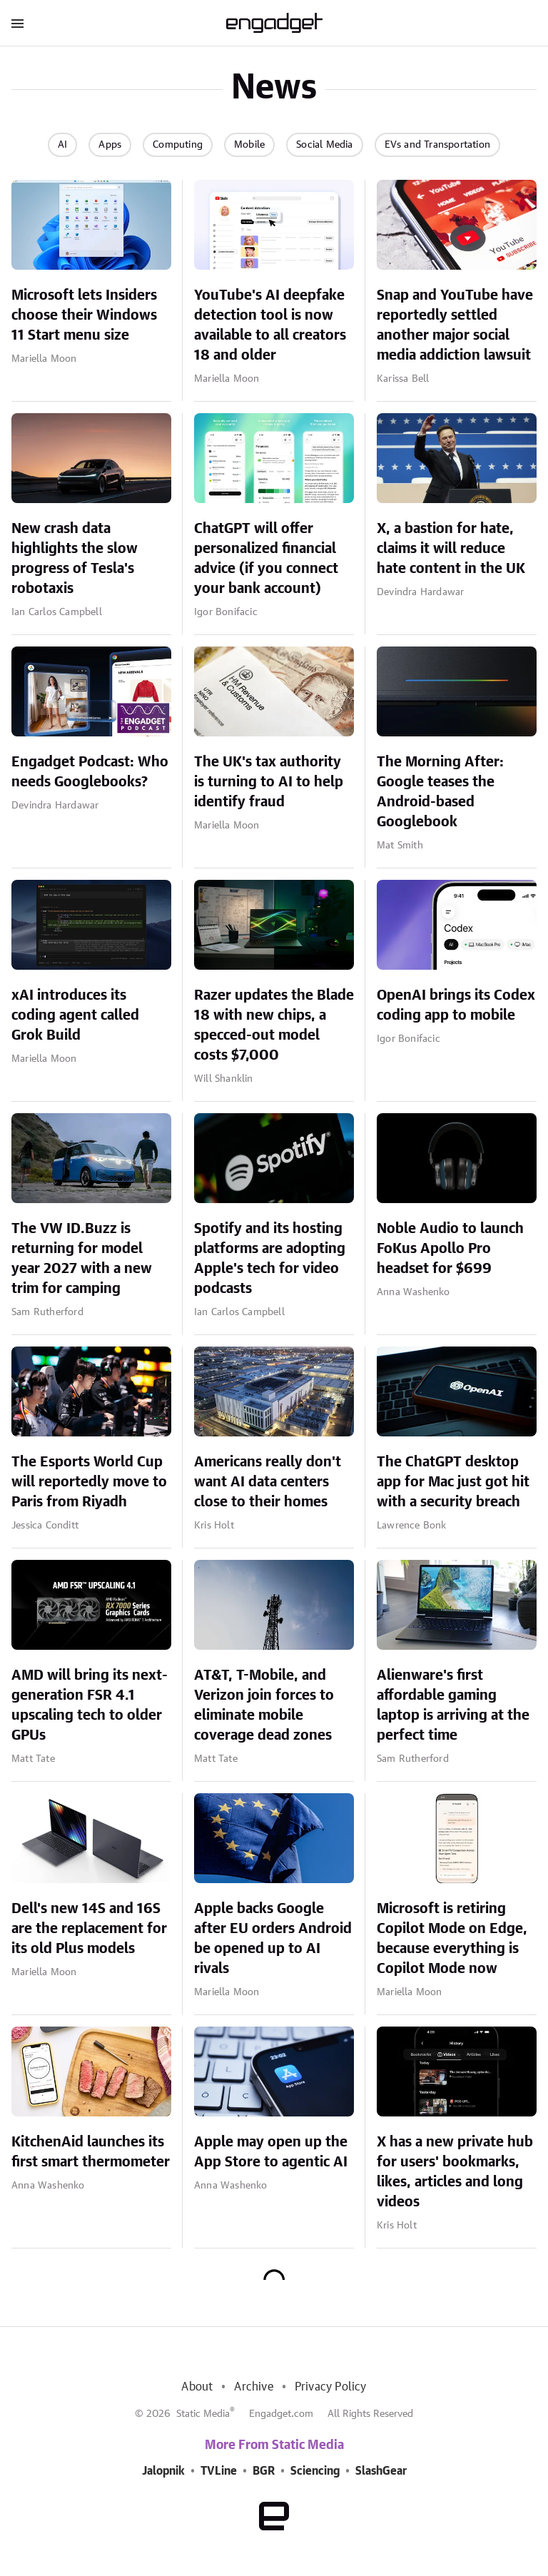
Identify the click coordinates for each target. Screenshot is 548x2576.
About (197, 2387)
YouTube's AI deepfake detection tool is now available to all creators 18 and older (270, 325)
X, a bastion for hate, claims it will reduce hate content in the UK (451, 549)
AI (62, 145)
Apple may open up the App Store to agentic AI (270, 2152)
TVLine (219, 2471)
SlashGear (381, 2471)
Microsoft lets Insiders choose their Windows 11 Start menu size (84, 315)
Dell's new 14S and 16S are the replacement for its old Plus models (89, 1929)
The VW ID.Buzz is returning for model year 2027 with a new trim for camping (81, 1259)
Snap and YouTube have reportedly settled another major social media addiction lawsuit (455, 325)
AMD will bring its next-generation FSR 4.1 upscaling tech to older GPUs (89, 1705)
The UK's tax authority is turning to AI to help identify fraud (268, 782)
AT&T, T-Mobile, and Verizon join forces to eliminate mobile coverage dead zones (264, 1705)
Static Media (203, 2414)
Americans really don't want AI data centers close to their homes (267, 1482)
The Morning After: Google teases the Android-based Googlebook (440, 792)
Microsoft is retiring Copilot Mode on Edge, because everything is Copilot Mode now (452, 1939)
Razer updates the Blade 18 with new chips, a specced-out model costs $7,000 (274, 1025)
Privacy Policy (331, 2387)
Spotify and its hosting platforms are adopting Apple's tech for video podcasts (269, 1259)
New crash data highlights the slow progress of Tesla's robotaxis (74, 559)
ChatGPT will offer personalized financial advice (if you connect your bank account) (266, 559)
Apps (109, 145)
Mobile (249, 145)
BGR (264, 2471)
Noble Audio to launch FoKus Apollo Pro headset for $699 (450, 1249)
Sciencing (315, 2471)
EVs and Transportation (437, 145)
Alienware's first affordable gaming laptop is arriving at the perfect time (453, 1705)
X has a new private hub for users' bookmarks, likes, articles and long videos (455, 2172)
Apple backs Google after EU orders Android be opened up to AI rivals (273, 1939)
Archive (253, 2387)
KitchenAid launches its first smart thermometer (90, 2152)
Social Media (324, 145)
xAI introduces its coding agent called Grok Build (75, 1015)
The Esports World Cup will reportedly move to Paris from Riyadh (89, 1482)
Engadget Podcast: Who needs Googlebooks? (89, 772)
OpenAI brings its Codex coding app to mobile (456, 1005)
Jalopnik (163, 2471)
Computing (178, 145)
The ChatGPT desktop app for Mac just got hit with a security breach (453, 1482)
